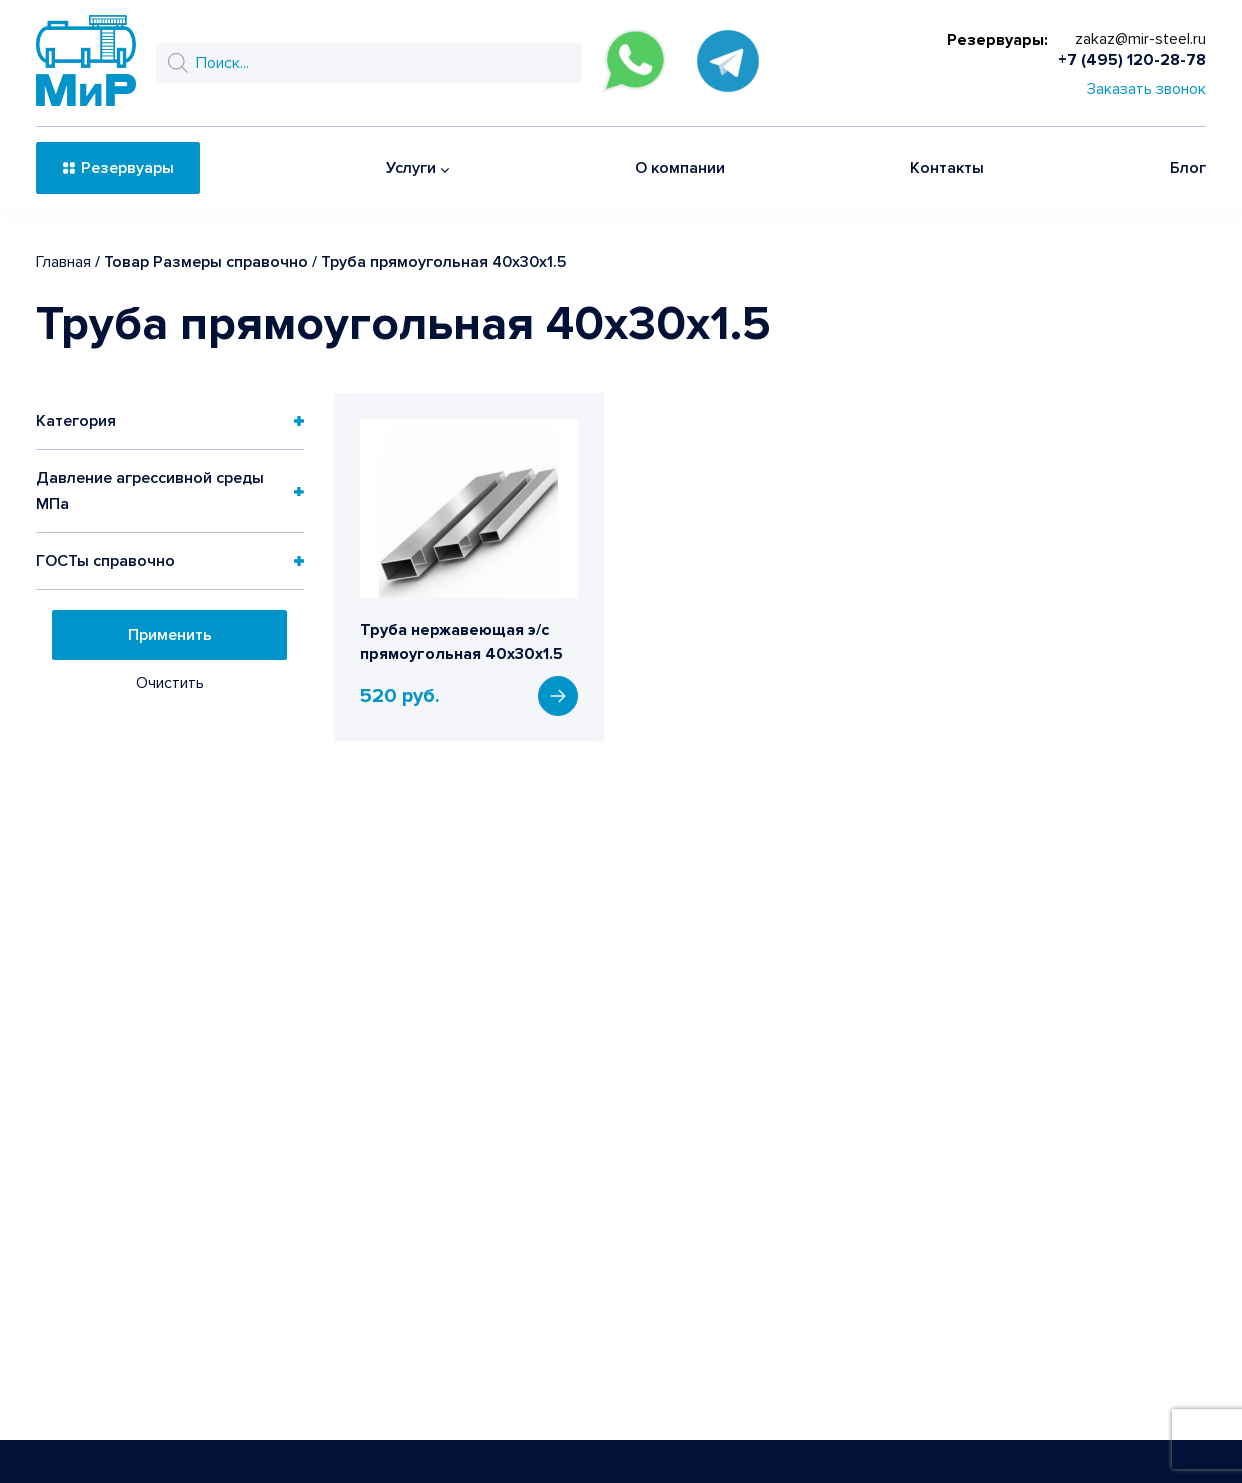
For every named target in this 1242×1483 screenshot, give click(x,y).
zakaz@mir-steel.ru (1140, 39)
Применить (170, 635)
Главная (63, 262)
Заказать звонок (1146, 89)
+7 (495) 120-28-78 (1132, 60)
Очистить (170, 683)
